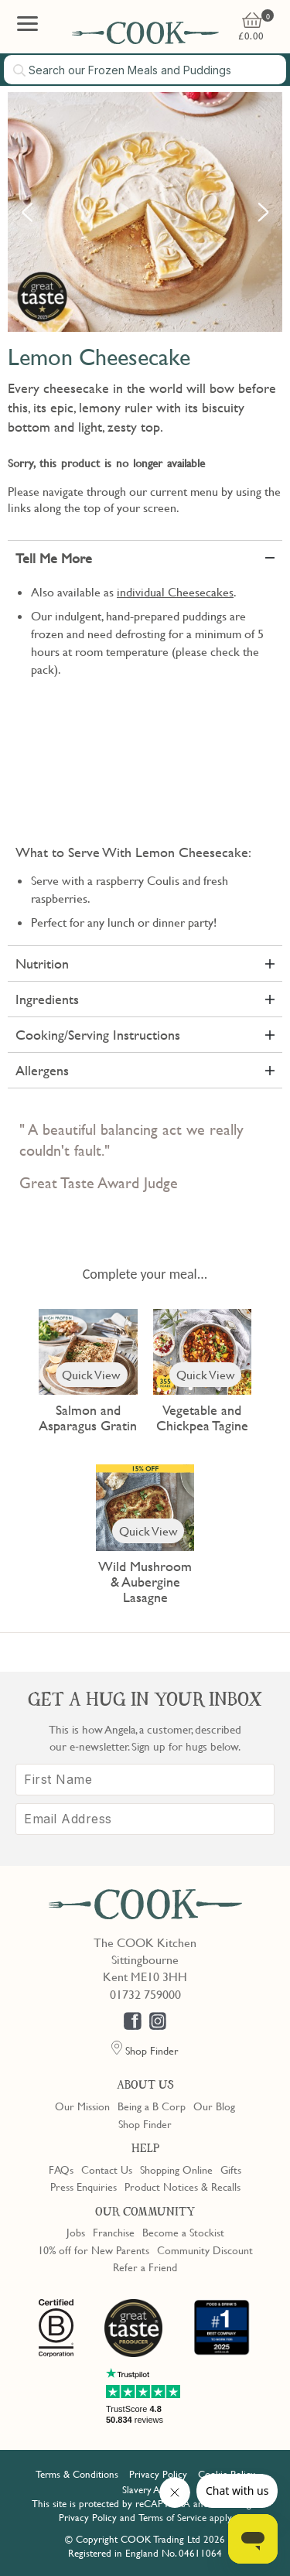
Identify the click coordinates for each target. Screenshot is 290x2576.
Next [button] (263, 212)
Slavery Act (145, 2489)
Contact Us (106, 2169)
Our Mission (82, 2106)
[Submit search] (20, 70)
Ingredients (47, 999)
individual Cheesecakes (175, 592)
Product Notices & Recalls (183, 2186)
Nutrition (42, 963)
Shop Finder (145, 2123)
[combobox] (145, 69)
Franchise (114, 2232)
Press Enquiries (83, 2186)
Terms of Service (172, 2517)
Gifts (230, 2169)
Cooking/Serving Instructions (97, 1035)
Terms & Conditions (77, 2474)
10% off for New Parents (93, 2250)
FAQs (61, 2169)
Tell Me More (53, 558)
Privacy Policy (158, 2474)
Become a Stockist (183, 2232)
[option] (145, 212)
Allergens (42, 1070)
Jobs (76, 2232)
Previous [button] (27, 212)
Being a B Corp (152, 2106)
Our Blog (214, 2106)
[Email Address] (145, 1819)
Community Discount (205, 2250)
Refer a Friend (145, 2267)
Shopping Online (176, 2169)
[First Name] (145, 1779)
